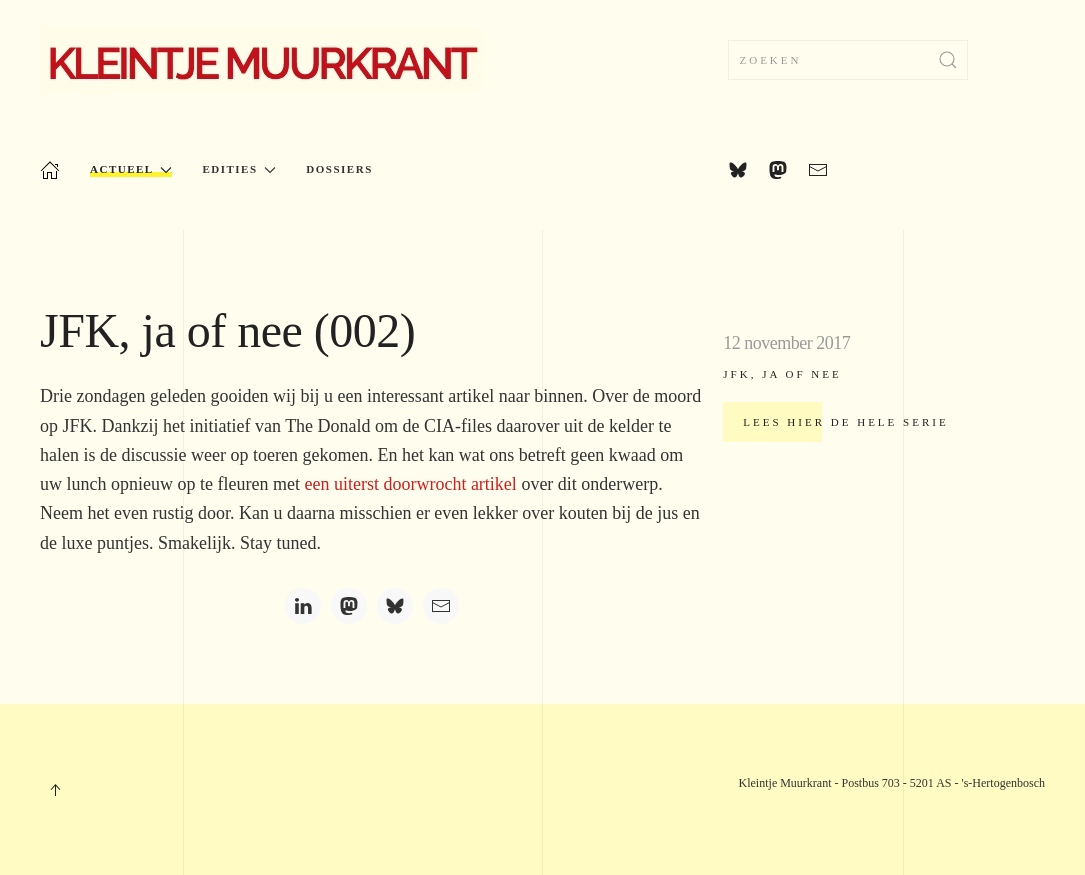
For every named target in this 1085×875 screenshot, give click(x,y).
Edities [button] (239, 169)
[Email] (441, 606)
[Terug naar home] (261, 60)
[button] (55, 790)
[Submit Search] (948, 60)
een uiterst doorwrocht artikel (410, 484)
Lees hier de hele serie (845, 422)
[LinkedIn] (303, 606)
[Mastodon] (349, 606)
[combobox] (848, 60)
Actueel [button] (131, 169)
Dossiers (339, 169)
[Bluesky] (395, 606)
